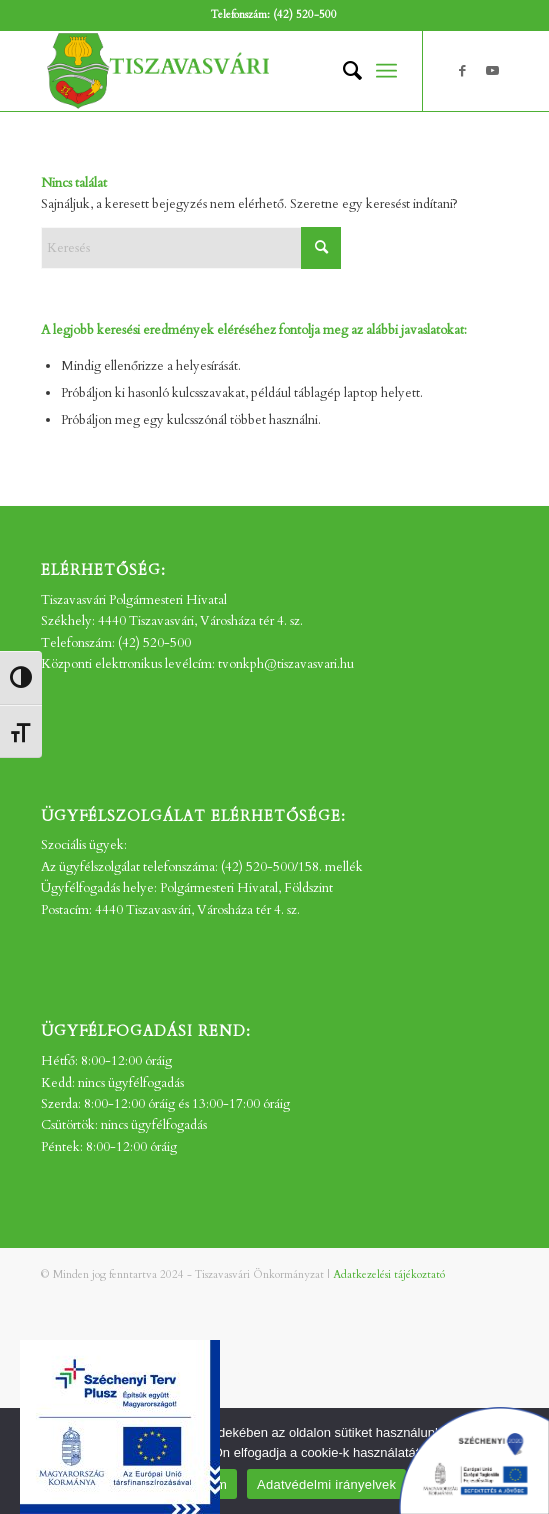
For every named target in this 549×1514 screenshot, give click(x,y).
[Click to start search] (321, 248)
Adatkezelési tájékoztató (389, 1274)
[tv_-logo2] (227, 71)
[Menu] (386, 71)
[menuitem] (342, 71)
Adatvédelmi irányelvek (326, 1484)
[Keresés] (342, 71)
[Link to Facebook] (463, 71)
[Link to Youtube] (493, 71)
